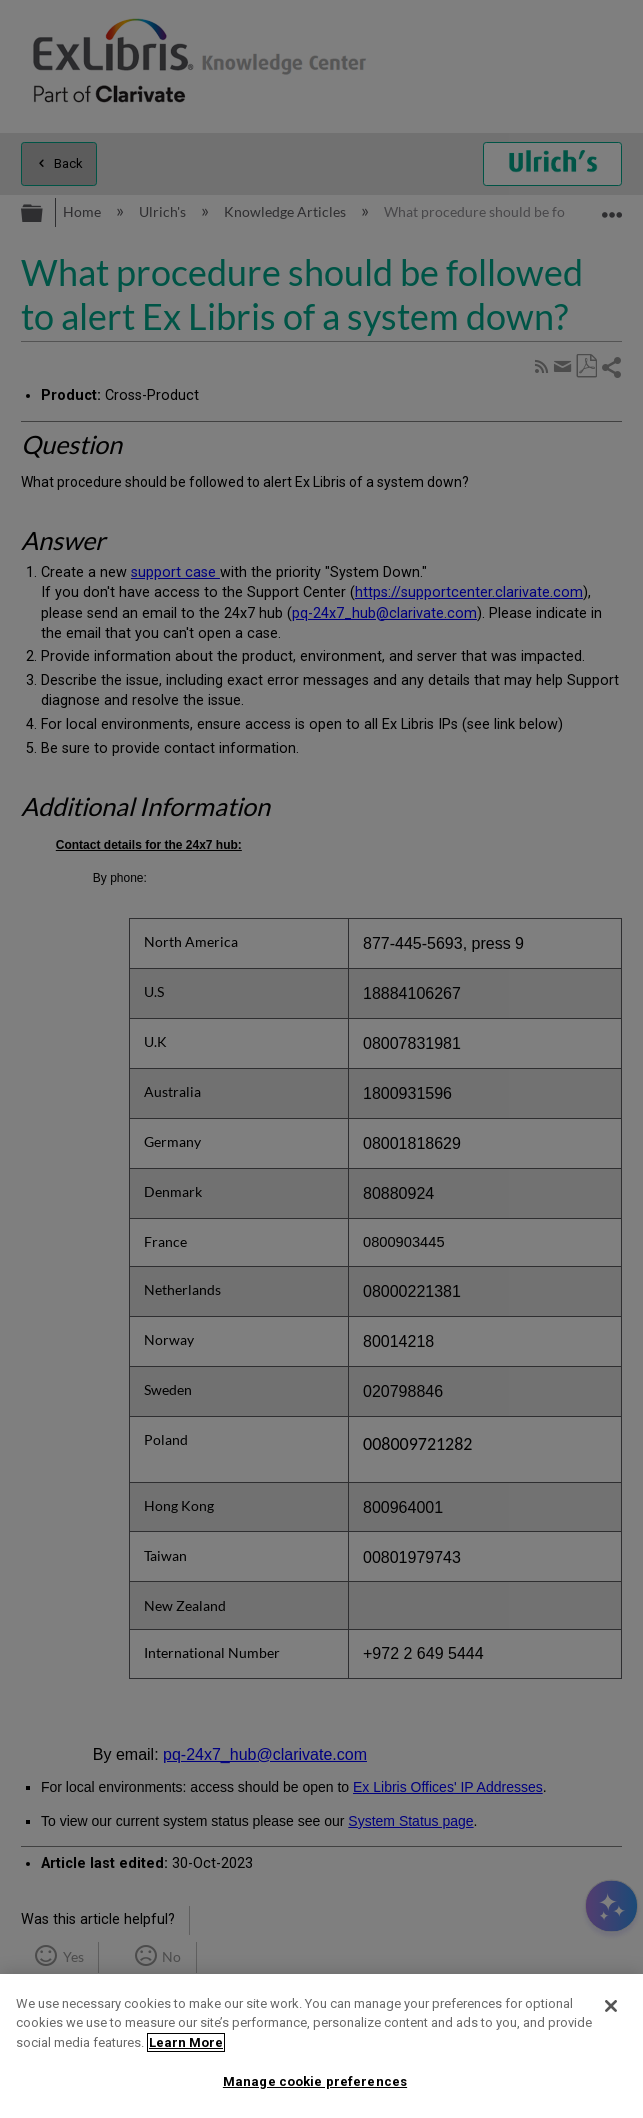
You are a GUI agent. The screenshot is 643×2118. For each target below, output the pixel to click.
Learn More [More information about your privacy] (186, 2042)
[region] (321, 2046)
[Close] (611, 2006)
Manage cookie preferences (315, 2081)
